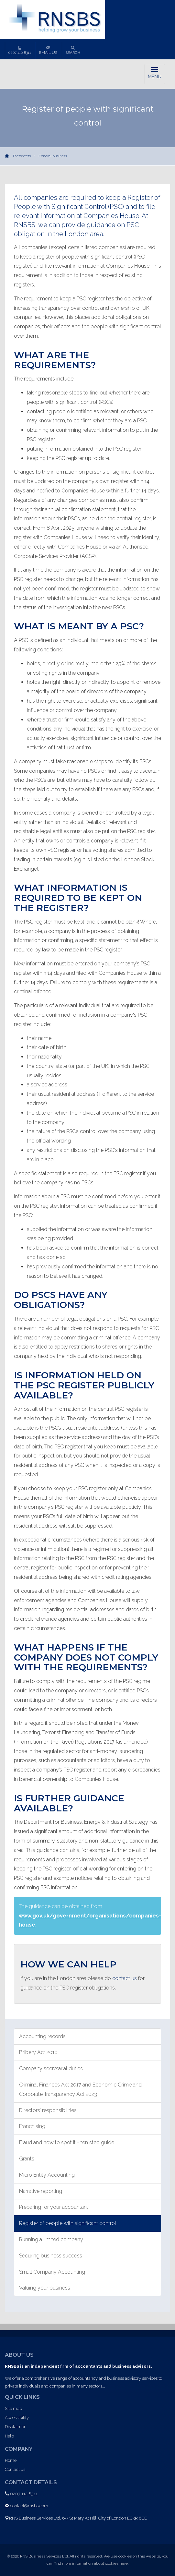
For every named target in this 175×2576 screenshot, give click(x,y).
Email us (48, 50)
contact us (124, 1978)
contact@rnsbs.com (29, 2505)
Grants (26, 2159)
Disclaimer (15, 2426)
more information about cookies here (95, 2563)
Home (10, 2460)
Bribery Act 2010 (38, 2052)
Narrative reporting (40, 2191)
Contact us (15, 2469)
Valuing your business (44, 2288)
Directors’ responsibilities (48, 2110)
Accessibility (17, 2417)
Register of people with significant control (67, 2223)
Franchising (32, 2126)
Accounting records (42, 2036)
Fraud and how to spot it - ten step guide (66, 2142)
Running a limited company (51, 2239)
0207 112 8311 (19, 50)
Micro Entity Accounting (47, 2175)
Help (9, 2436)
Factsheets (22, 156)
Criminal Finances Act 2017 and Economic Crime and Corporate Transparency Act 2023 (80, 2089)
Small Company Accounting (52, 2272)
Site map (13, 2408)
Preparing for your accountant (53, 2207)
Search (72, 50)
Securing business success (50, 2256)
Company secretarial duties (51, 2068)
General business (53, 156)
